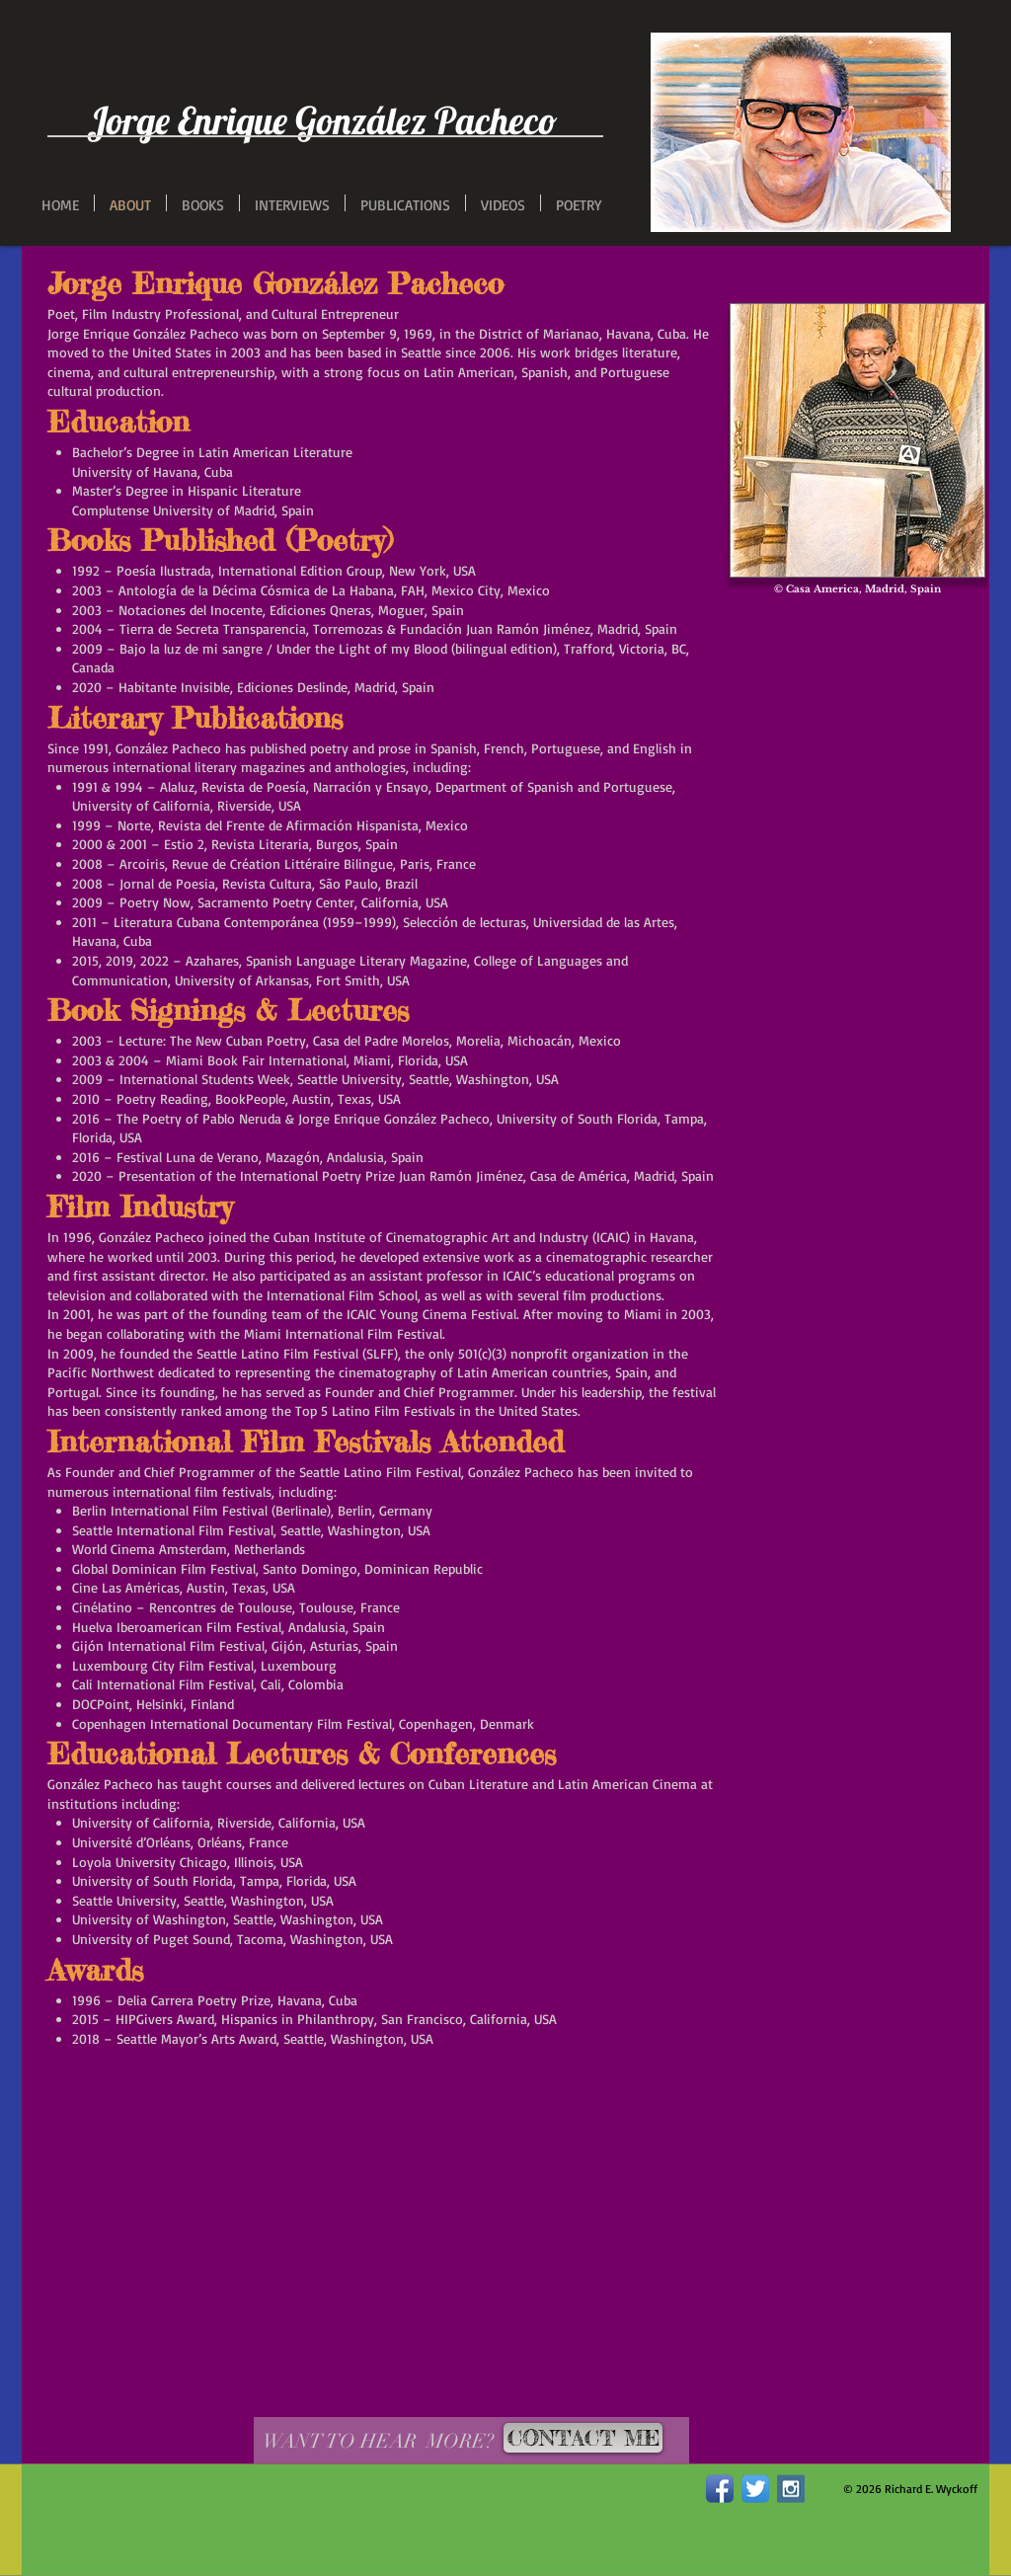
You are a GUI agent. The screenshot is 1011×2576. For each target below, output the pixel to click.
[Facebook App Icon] (720, 2489)
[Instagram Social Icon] (791, 2489)
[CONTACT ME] (583, 2438)
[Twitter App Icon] (755, 2489)
